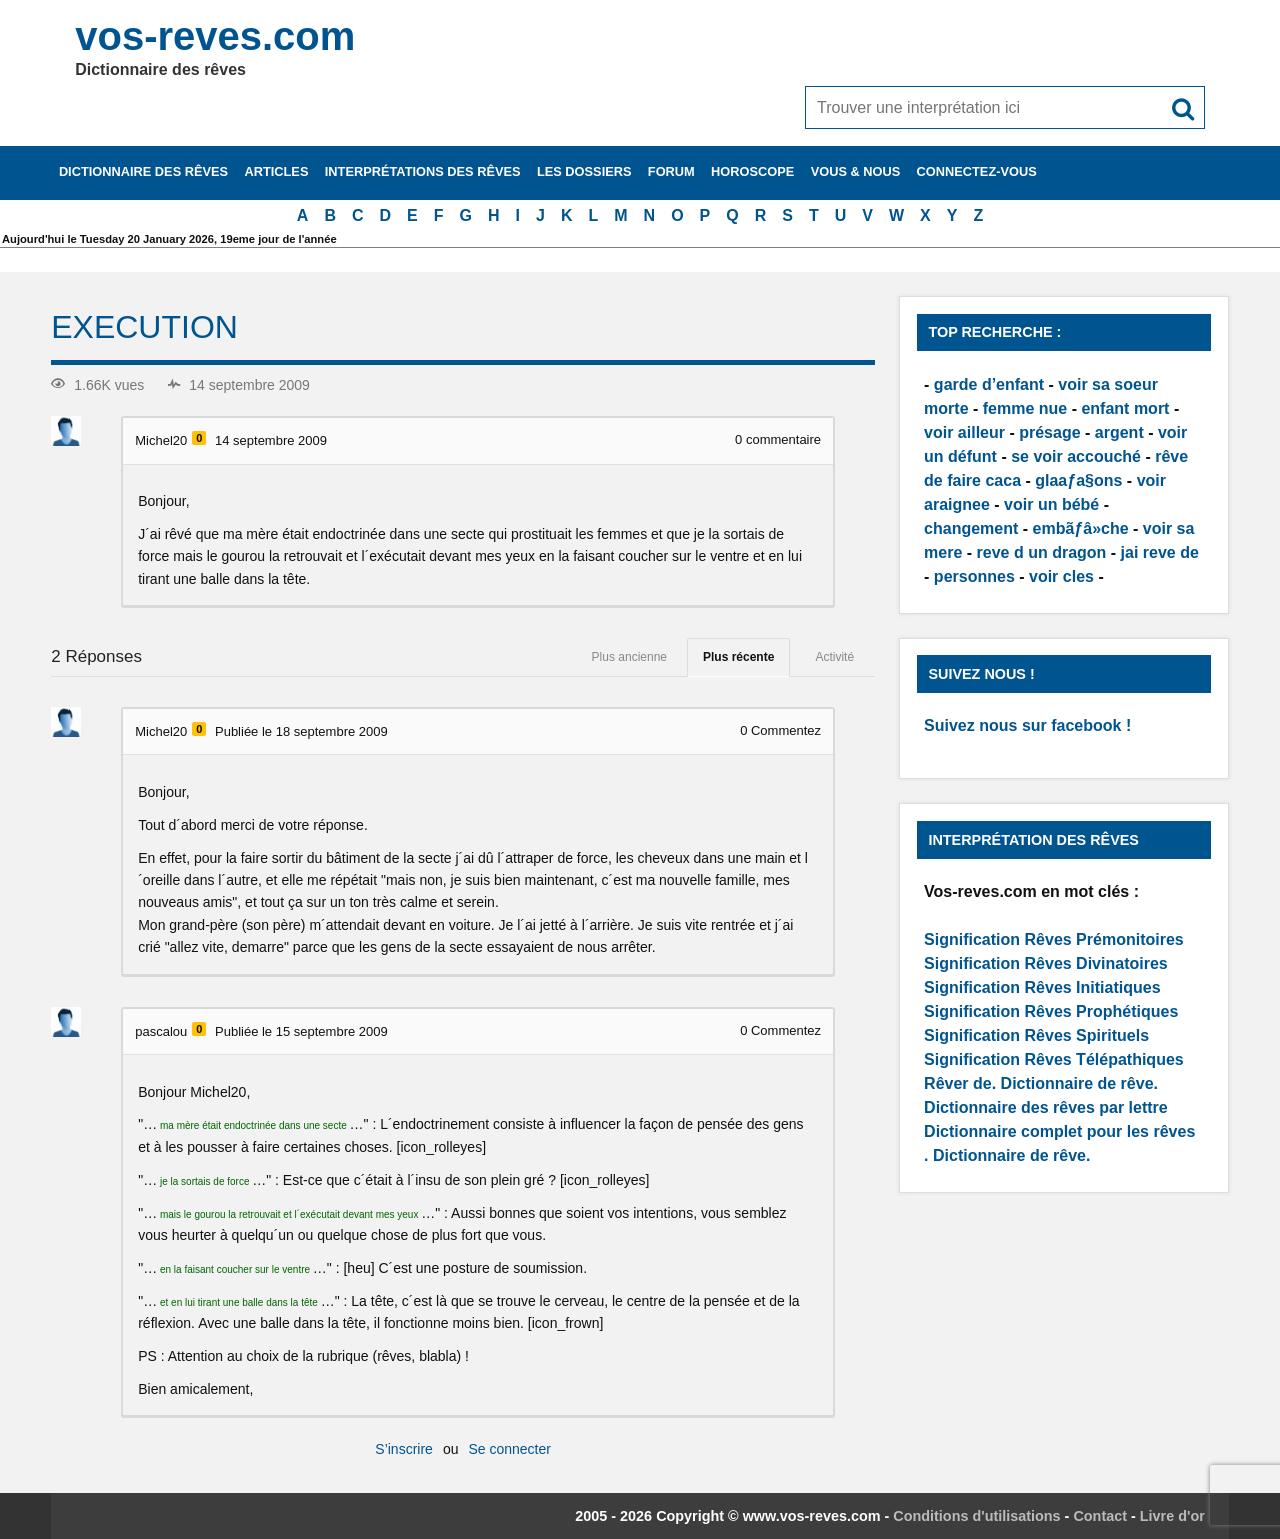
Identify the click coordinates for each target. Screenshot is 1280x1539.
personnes (974, 576)
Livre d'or (1172, 1516)
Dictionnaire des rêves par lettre (1046, 1107)
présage (1049, 432)
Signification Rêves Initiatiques (1042, 987)
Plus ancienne (629, 657)
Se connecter (509, 1449)
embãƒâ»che (1081, 528)
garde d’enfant (989, 384)
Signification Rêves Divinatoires (1046, 963)
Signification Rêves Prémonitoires (1054, 939)
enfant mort (1125, 408)
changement (971, 528)
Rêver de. (960, 1083)
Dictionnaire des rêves (143, 171)
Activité (834, 657)
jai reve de (1160, 552)
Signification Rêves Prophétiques (1051, 1011)
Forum (671, 171)
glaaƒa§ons (1078, 480)
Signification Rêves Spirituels (1036, 1035)
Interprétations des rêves (423, 171)
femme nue (1025, 408)
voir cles (1061, 576)
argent (1119, 432)
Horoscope (752, 171)
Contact (1100, 1516)
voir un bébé (1051, 504)
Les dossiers (584, 171)
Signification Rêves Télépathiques (1054, 1059)
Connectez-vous (977, 171)
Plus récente (738, 657)
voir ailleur (964, 432)
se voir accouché (1076, 456)
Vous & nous (856, 171)
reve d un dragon (1042, 552)
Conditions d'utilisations (976, 1516)
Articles (276, 171)
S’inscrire (404, 1449)
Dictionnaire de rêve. (1079, 1083)
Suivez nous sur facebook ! (1027, 725)
